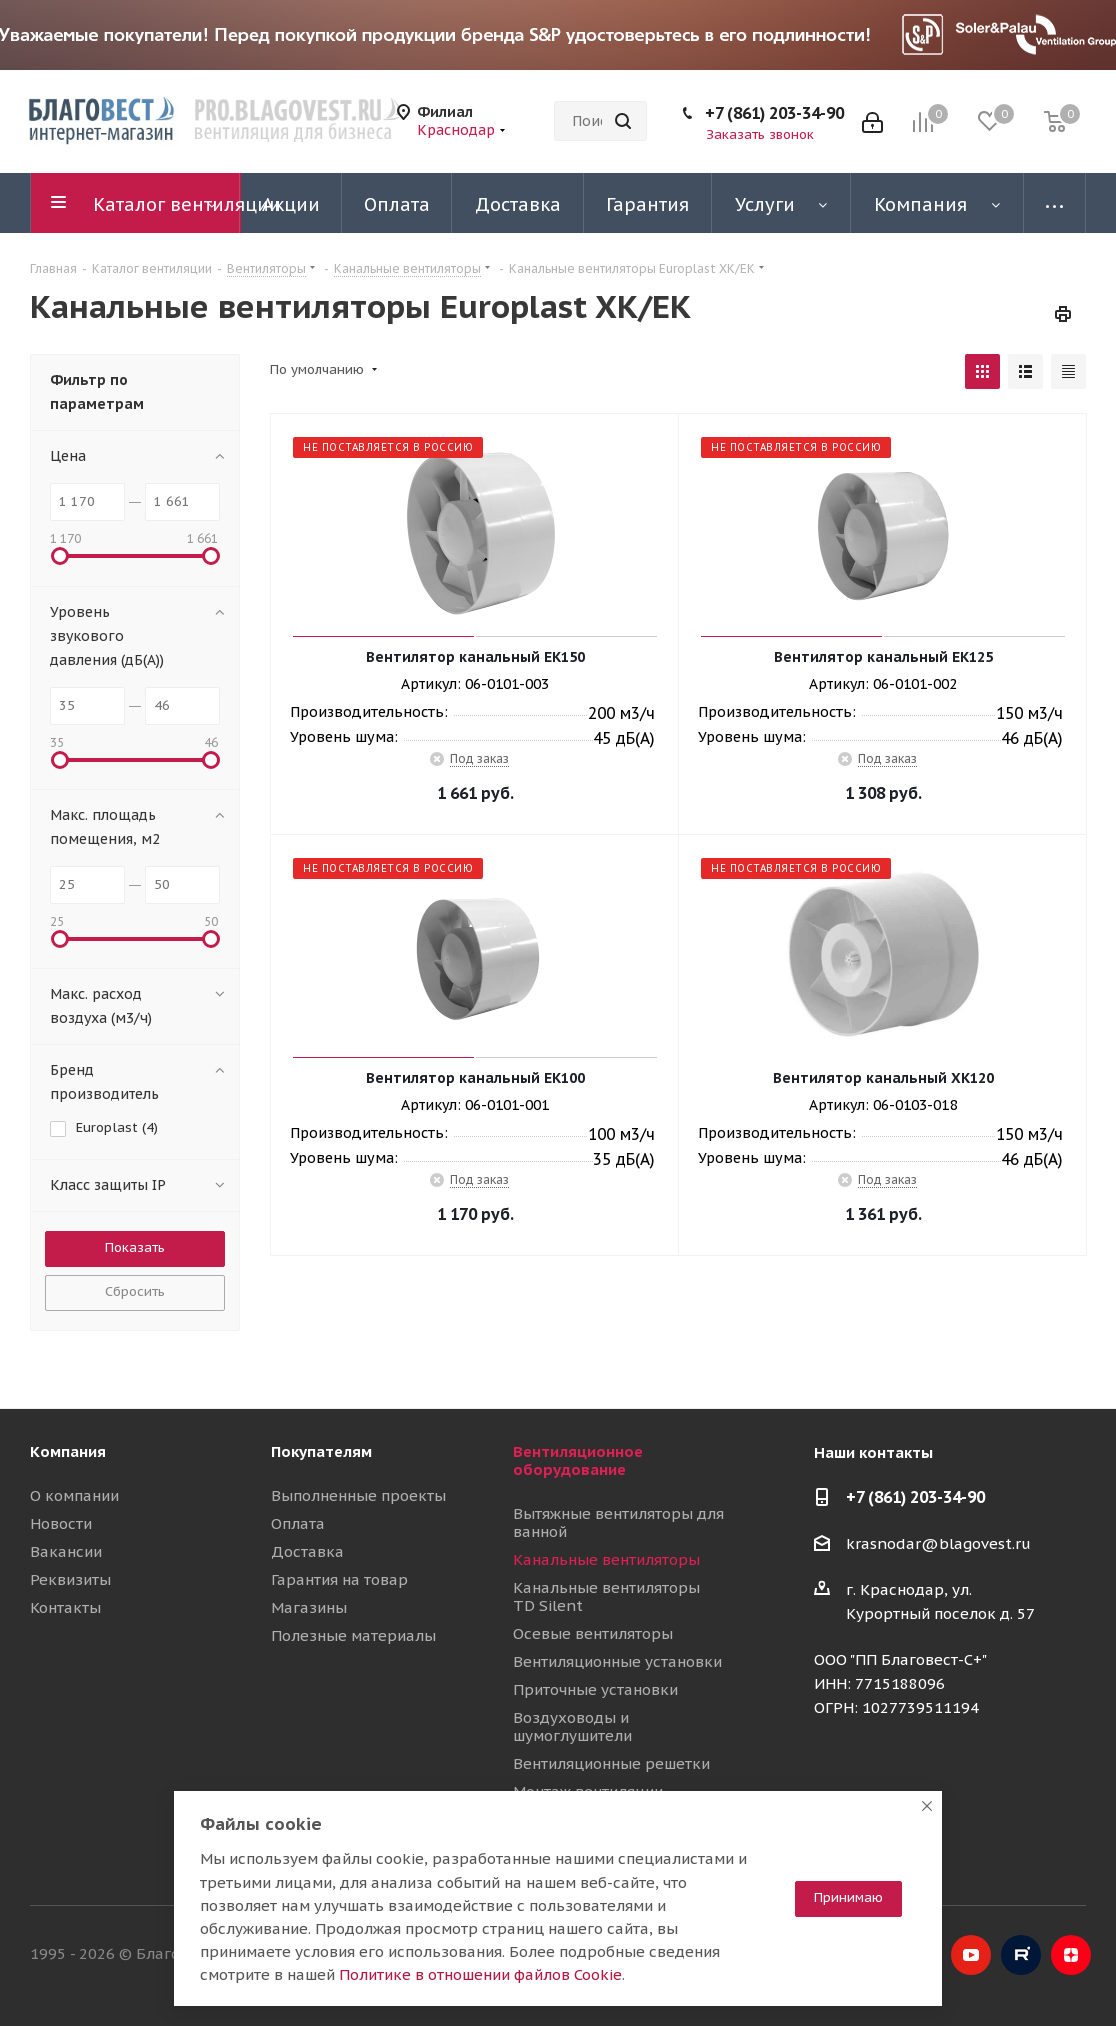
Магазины (309, 1607)
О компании (74, 1495)
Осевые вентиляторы (593, 1633)
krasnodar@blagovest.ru (938, 1543)
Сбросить (135, 1291)
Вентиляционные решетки (611, 1763)
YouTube (971, 1955)
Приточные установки (595, 1689)
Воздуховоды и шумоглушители (572, 1726)
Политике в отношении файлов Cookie (480, 1974)
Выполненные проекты (358, 1495)
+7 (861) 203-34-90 (774, 113)
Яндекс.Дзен (1071, 1955)
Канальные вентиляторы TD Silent (606, 1596)
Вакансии (66, 1551)
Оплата (298, 1523)
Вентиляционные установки (617, 1661)
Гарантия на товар (339, 1579)
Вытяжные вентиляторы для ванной (618, 1522)
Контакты (65, 1607)
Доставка (307, 1551)
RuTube (1021, 1955)
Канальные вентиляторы (606, 1559)
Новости (61, 1523)
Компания (68, 1451)
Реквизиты (70, 1579)
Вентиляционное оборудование (578, 1460)
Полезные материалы (353, 1635)
